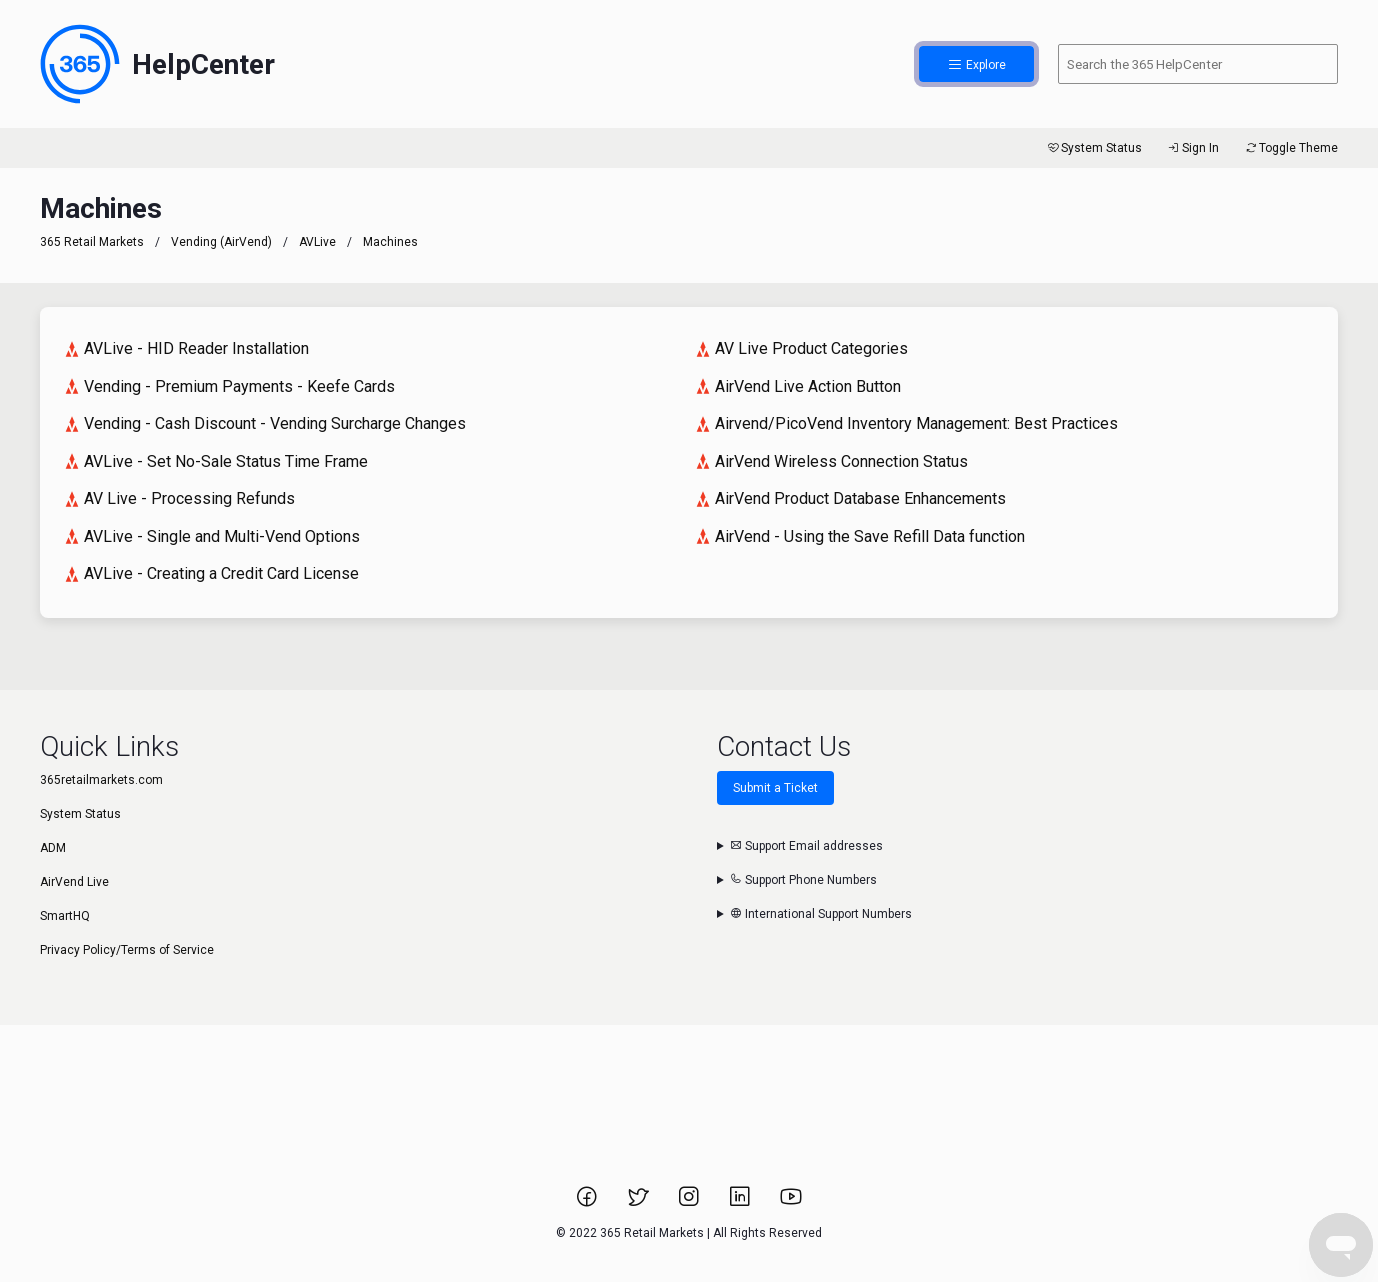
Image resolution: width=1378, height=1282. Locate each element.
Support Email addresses (806, 846)
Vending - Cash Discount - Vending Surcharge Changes (265, 423)
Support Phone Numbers (803, 880)
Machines (390, 242)
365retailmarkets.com (101, 780)
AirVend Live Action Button (798, 386)
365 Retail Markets (92, 242)
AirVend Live (74, 882)
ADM (53, 848)
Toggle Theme (1290, 148)
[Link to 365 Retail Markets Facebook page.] (588, 1203)
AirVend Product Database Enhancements (850, 498)
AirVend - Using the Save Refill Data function (860, 536)
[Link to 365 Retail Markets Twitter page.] (639, 1203)
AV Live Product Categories (801, 348)
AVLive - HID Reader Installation (186, 348)
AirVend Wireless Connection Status (831, 461)
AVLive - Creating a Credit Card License (211, 573)
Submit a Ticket (775, 788)
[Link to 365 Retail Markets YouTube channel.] (791, 1203)
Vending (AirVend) (221, 242)
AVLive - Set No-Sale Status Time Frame (216, 461)
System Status (1093, 148)
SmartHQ (65, 916)
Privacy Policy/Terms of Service (127, 950)
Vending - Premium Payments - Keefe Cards (229, 386)
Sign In (1192, 148)
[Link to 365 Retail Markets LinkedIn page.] (741, 1203)
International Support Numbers (821, 914)
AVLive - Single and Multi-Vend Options (212, 536)
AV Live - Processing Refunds (179, 498)
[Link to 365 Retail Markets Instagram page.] (690, 1203)
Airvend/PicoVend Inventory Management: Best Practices (906, 423)
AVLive (317, 242)
